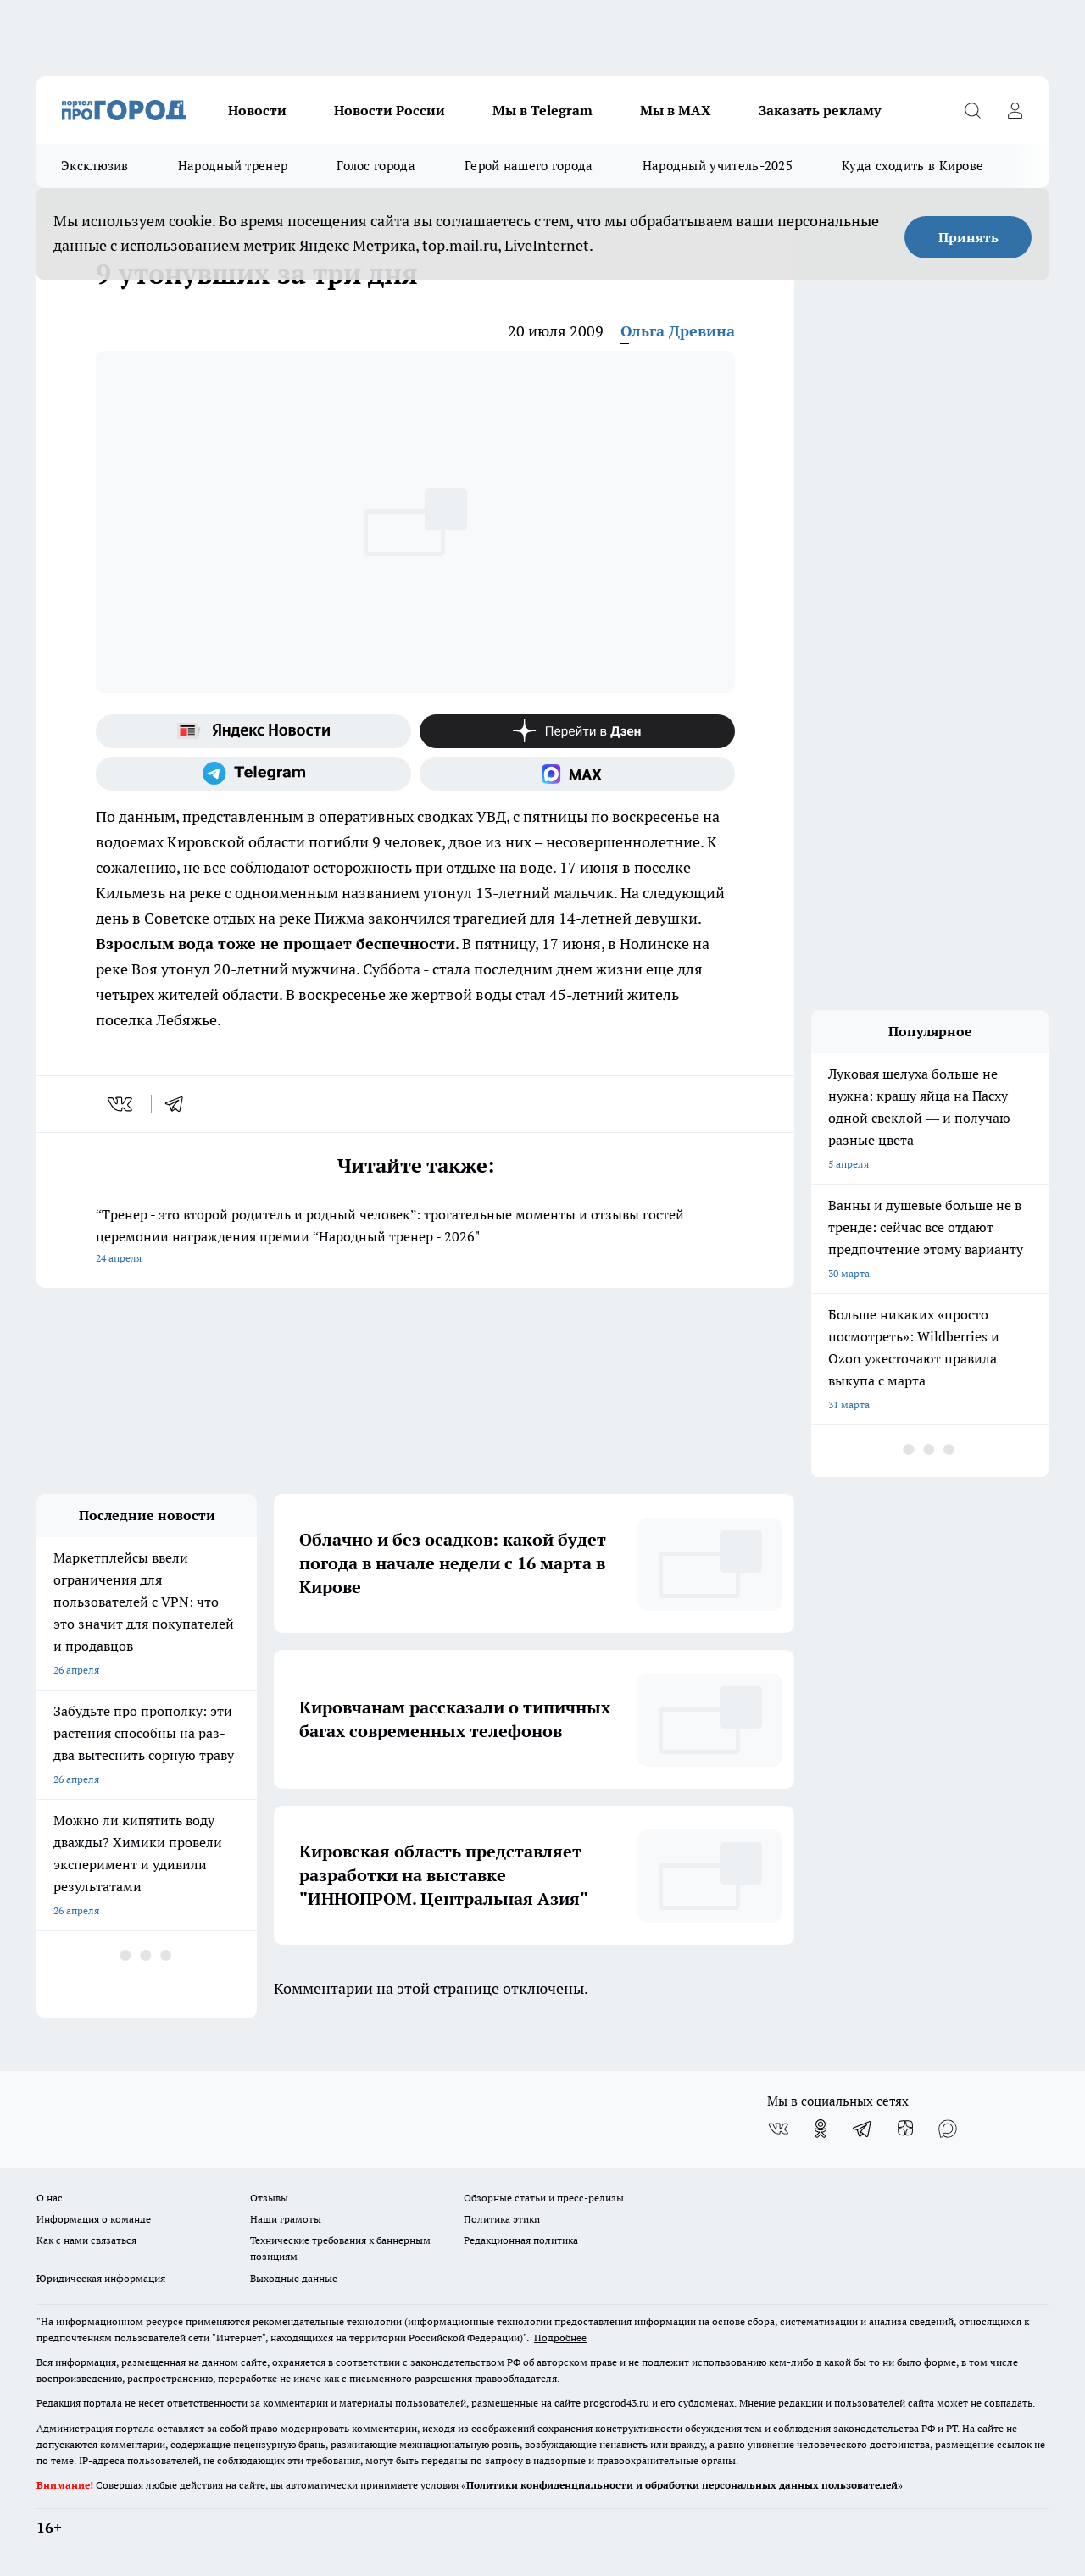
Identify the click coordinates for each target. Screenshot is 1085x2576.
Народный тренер (233, 166)
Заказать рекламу (820, 110)
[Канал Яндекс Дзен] (577, 731)
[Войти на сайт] (1015, 110)
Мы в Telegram (542, 110)
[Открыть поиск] (972, 110)
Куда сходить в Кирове (912, 166)
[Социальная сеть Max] (577, 774)
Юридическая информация (100, 2278)
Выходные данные (293, 2278)
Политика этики (502, 2218)
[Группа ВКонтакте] (778, 2129)
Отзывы (269, 2197)
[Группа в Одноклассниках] (820, 2129)
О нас (49, 2197)
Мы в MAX (675, 110)
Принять (968, 237)
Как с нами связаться (86, 2240)
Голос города (376, 166)
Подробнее (560, 2337)
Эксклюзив (95, 166)
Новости (257, 110)
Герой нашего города (529, 166)
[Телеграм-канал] (253, 774)
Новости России (389, 110)
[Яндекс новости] (253, 731)
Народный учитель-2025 (718, 166)
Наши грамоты (285, 2218)
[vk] (121, 1104)
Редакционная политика (521, 2240)
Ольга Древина (677, 331)
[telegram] (180, 1104)
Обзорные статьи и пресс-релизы (544, 2197)
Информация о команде (93, 2218)
